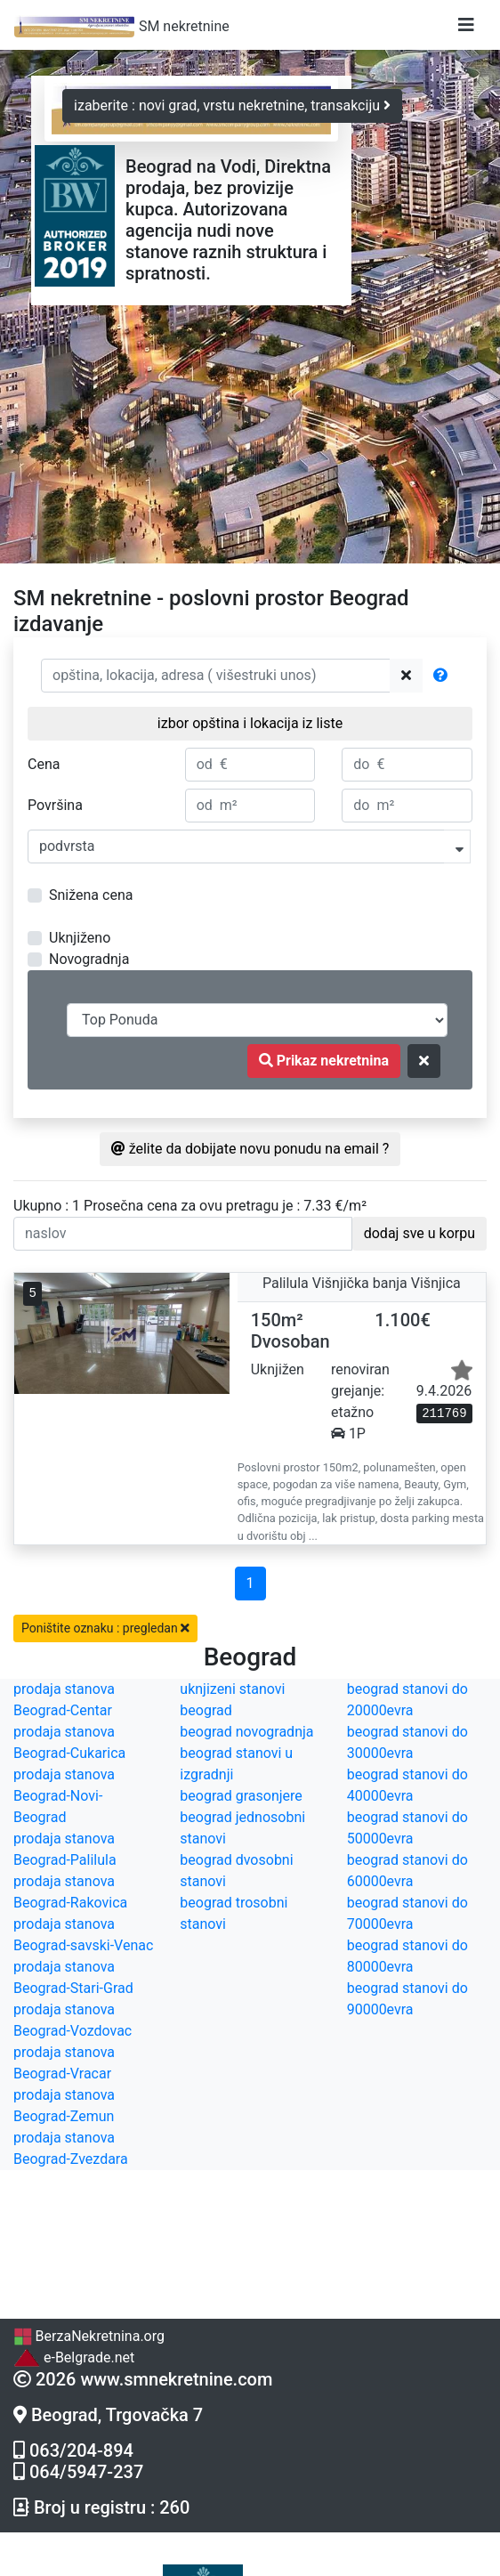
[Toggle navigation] (466, 25)
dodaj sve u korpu (419, 1233)
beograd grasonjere (241, 1795)
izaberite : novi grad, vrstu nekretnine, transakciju (232, 105)
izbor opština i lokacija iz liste (250, 723)
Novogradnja (89, 959)
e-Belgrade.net (73, 2357)
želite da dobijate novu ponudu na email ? (250, 1148)
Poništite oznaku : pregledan (105, 1628)
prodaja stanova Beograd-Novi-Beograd (64, 1796)
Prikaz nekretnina (324, 1060)
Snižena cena (91, 895)
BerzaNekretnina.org (89, 2336)
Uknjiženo (79, 937)
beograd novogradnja (246, 1731)
